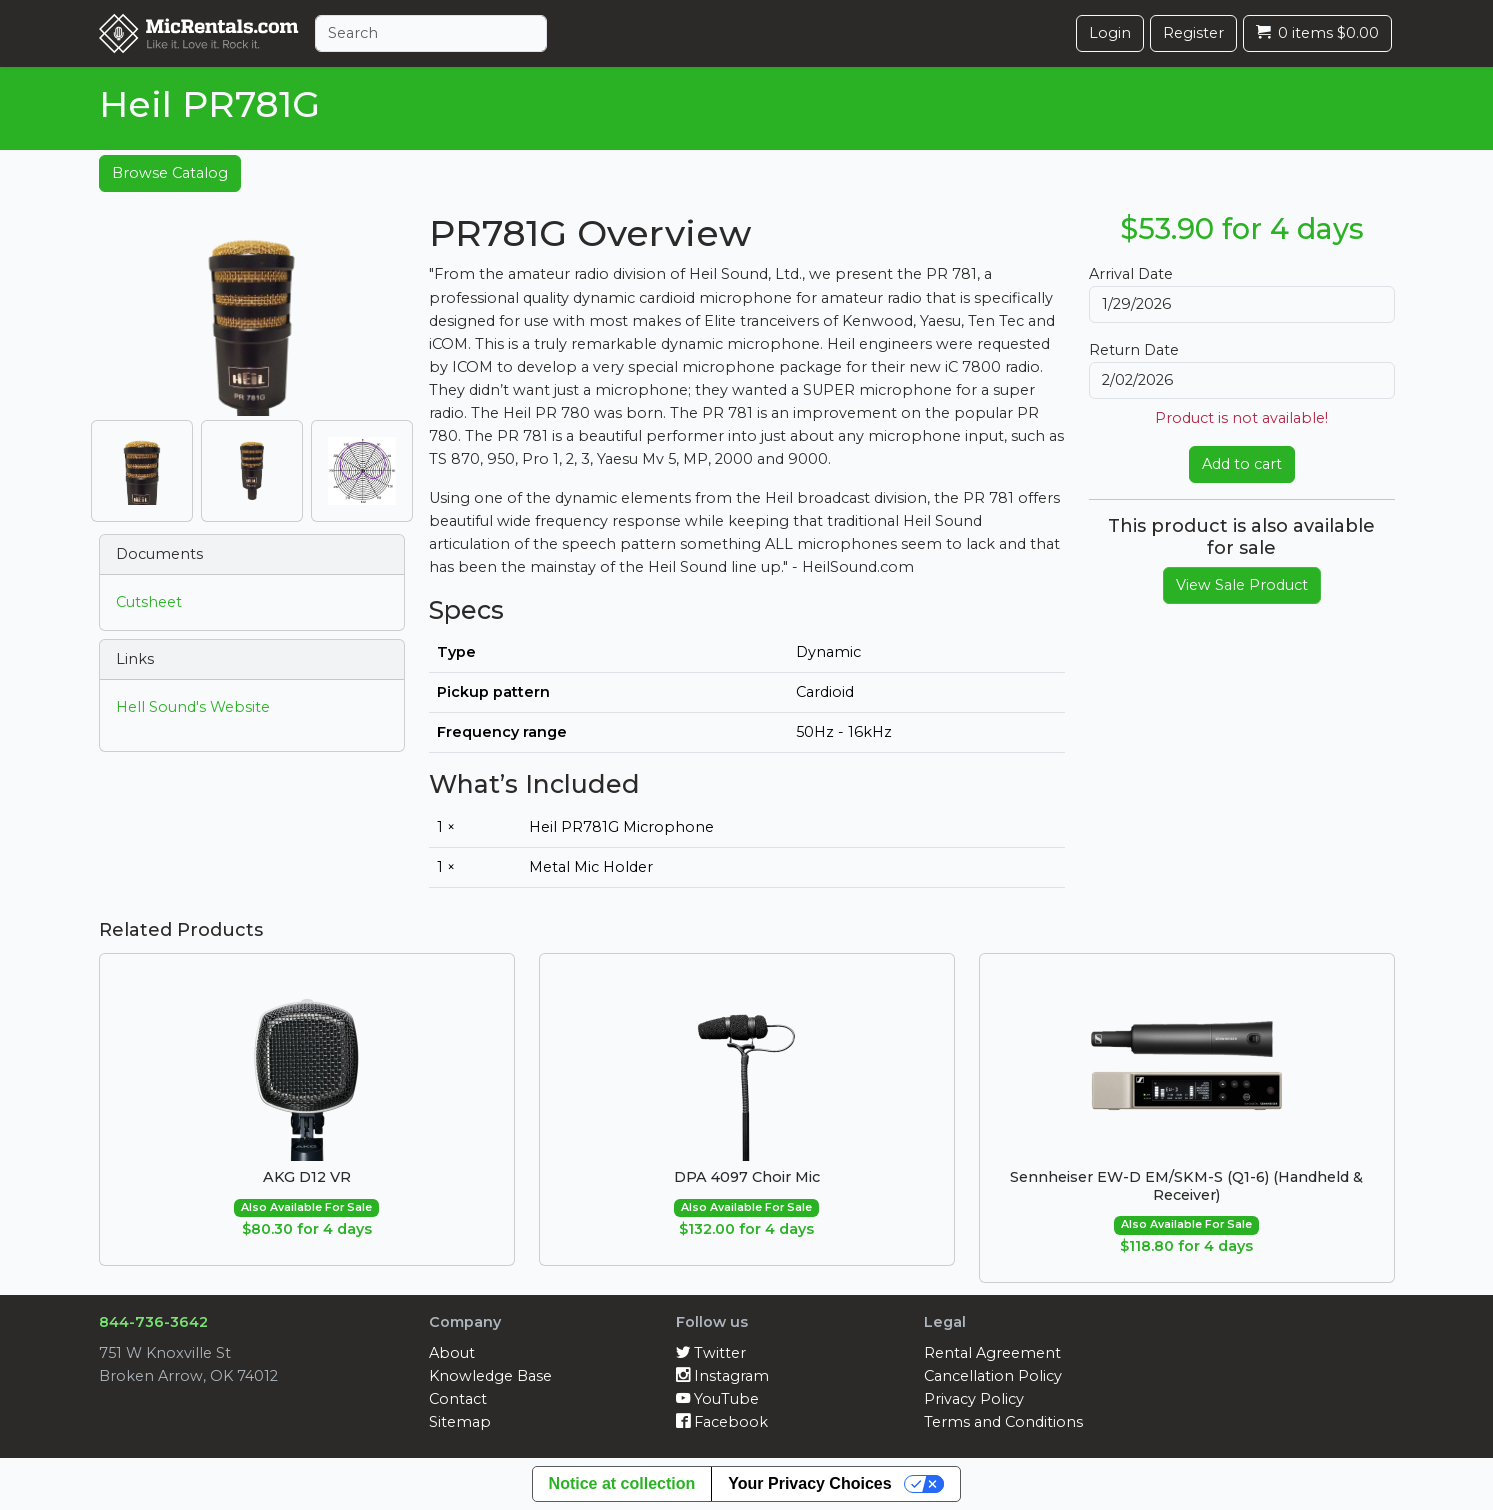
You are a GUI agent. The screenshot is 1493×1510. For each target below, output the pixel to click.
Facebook (722, 1422)
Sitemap (460, 1422)
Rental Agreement (992, 1353)
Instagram (722, 1376)
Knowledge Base (490, 1376)
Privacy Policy (974, 1399)
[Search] (431, 33)
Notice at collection (622, 1483)
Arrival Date (1131, 274)
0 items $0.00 (1317, 33)
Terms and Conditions (1003, 1422)
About (452, 1353)
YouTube (717, 1399)
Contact (458, 1399)
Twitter (711, 1353)
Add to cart (1242, 464)
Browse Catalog (170, 173)
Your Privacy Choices (809, 1483)
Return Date (1134, 350)
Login (1110, 33)
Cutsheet (149, 602)
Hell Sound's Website (193, 707)
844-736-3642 (153, 1322)
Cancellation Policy (993, 1376)
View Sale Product (1242, 585)
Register (1193, 33)
